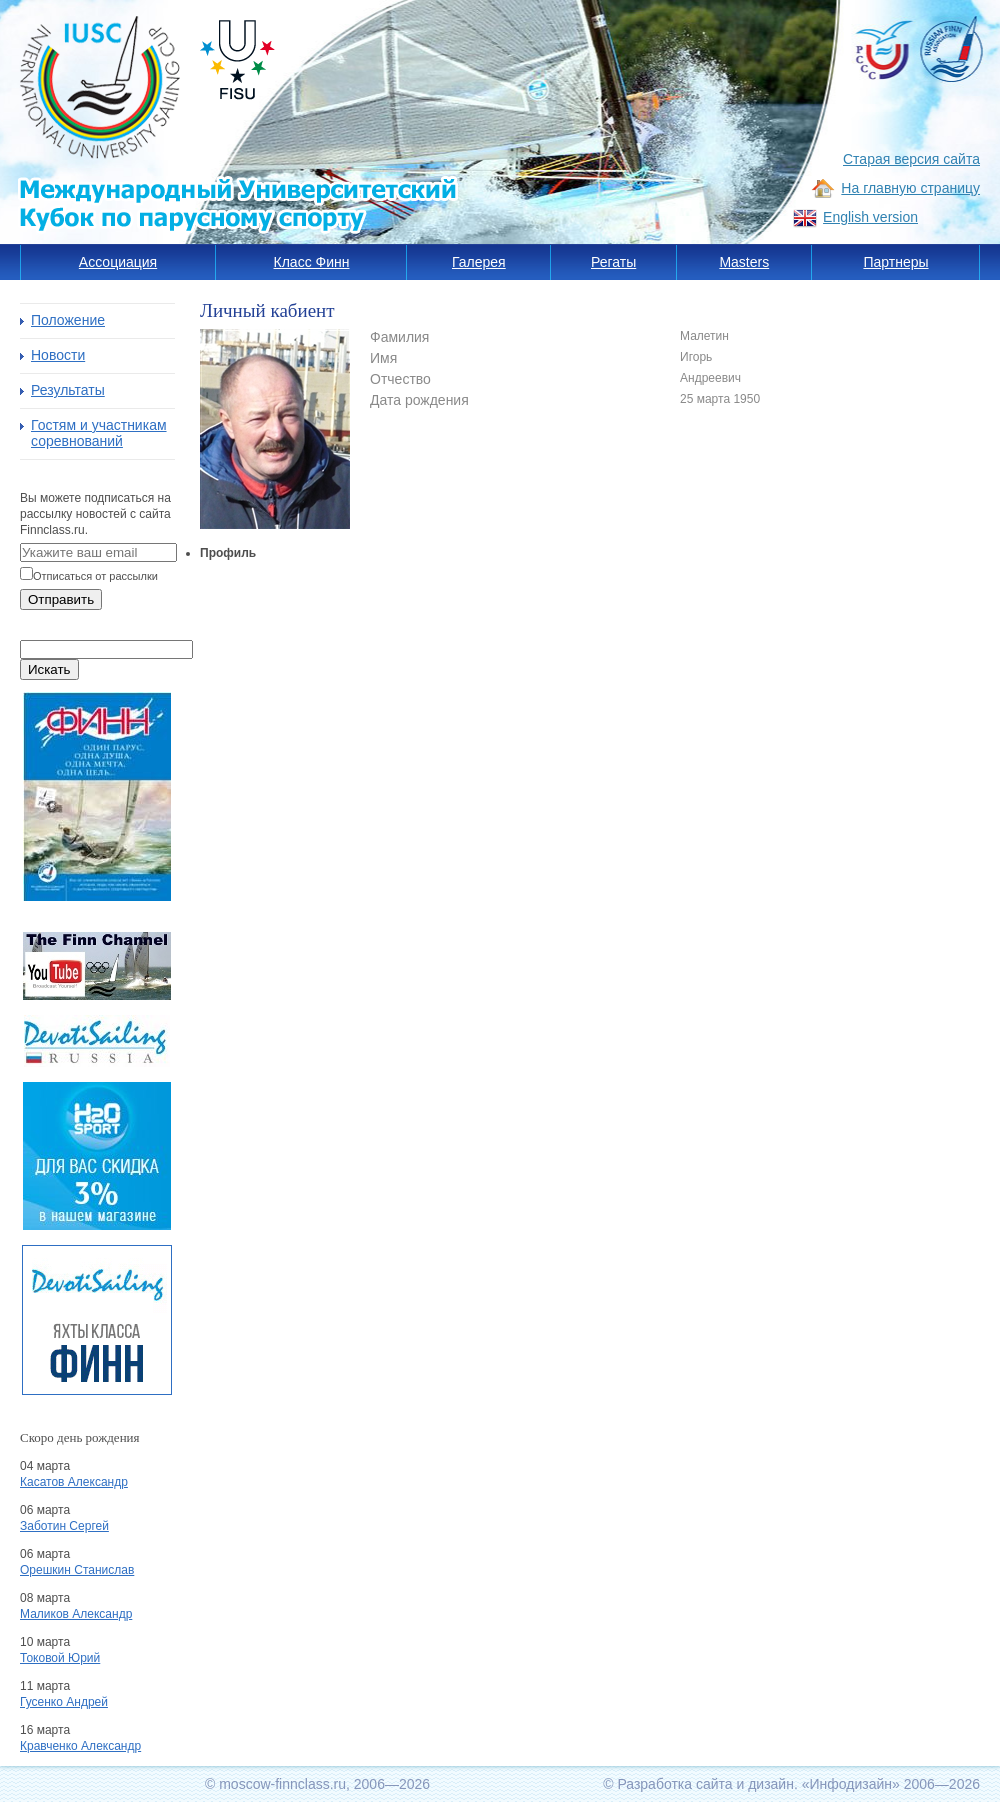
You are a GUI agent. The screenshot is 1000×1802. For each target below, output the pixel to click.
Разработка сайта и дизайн (705, 1784)
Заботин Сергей (64, 1526)
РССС (882, 50)
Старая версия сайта (911, 159)
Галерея (479, 262)
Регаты (613, 262)
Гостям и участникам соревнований (99, 433)
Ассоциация (118, 262)
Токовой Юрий (60, 1658)
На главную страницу (910, 188)
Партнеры (895, 262)
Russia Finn (950, 52)
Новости (58, 355)
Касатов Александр (74, 1482)
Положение (68, 320)
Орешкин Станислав (77, 1570)
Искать (49, 669)
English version (870, 217)
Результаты (68, 390)
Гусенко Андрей (64, 1702)
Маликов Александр (76, 1614)
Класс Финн (312, 262)
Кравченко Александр (80, 1746)
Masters (744, 262)
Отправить (61, 599)
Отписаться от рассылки (95, 576)
